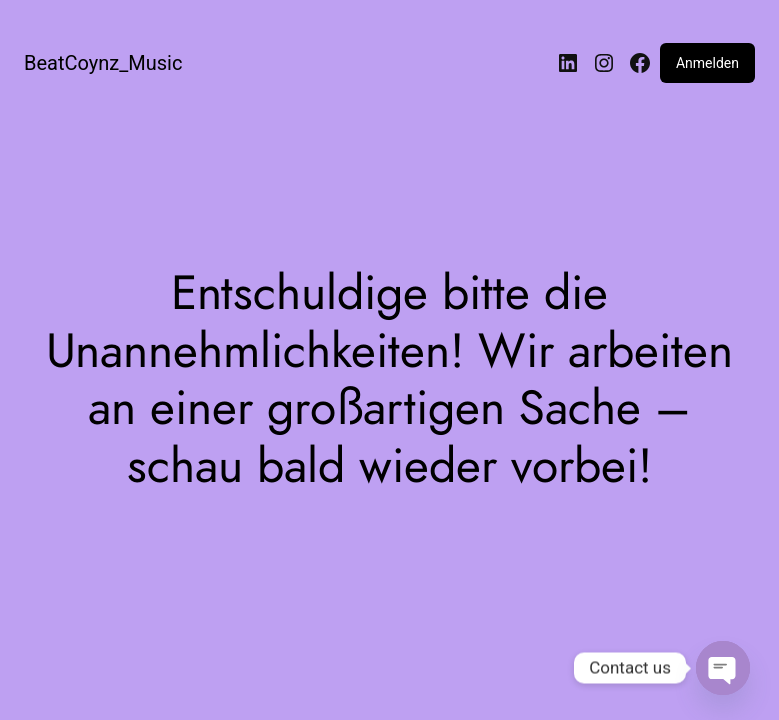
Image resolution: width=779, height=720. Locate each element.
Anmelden (707, 63)
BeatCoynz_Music (103, 63)
